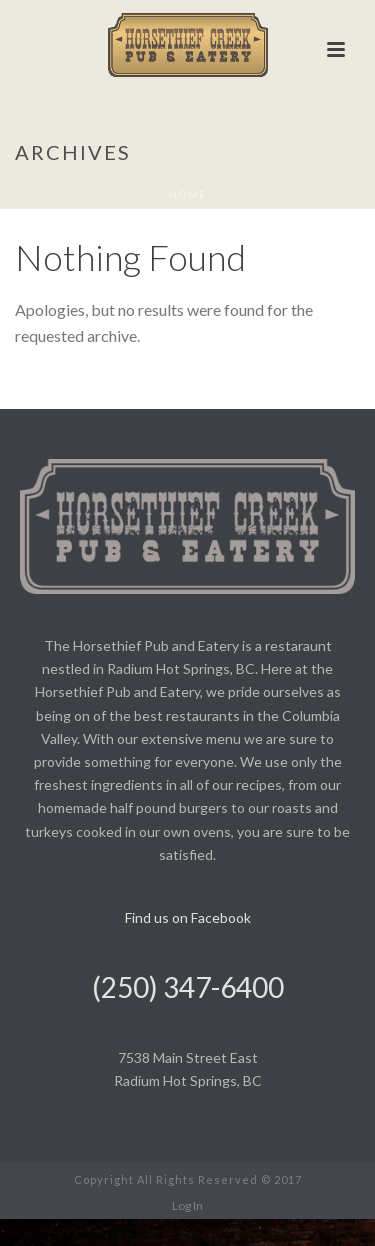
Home (187, 194)
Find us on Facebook (188, 917)
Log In (187, 1205)
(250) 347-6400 (188, 987)
